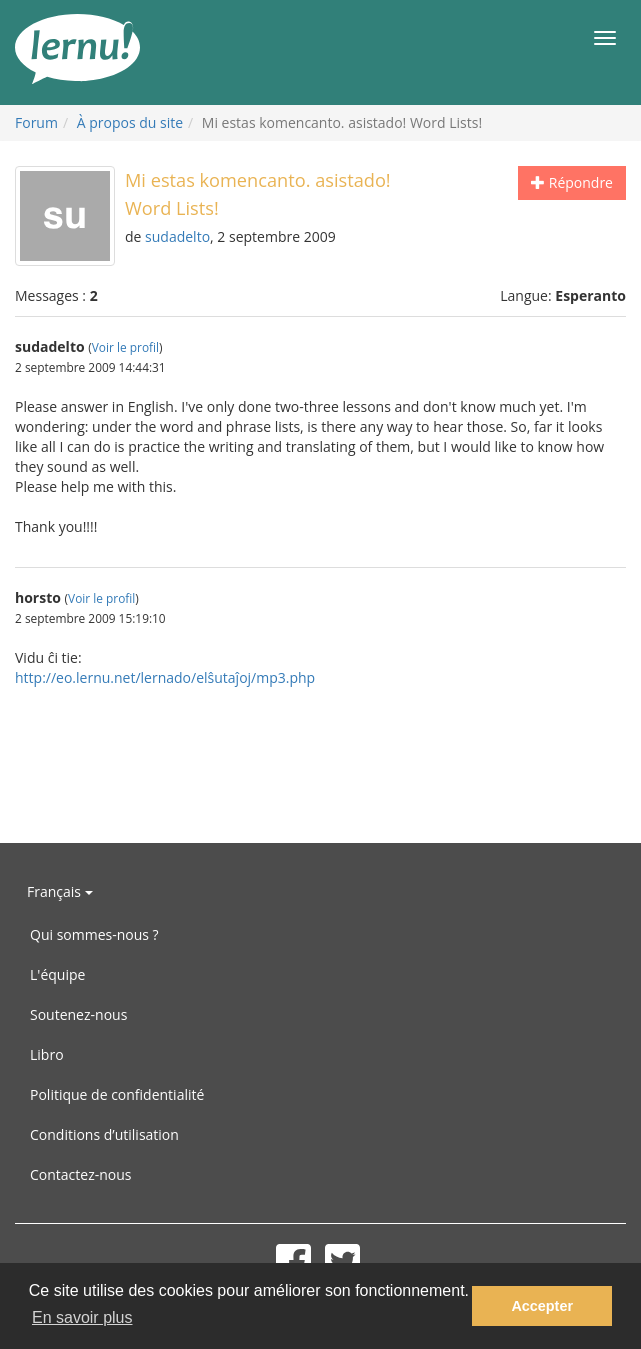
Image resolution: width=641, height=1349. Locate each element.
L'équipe (57, 974)
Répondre (572, 182)
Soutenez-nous (78, 1014)
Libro (47, 1054)
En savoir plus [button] (82, 1317)
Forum (36, 122)
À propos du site (130, 122)
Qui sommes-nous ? (94, 934)
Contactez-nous (81, 1174)
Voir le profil (125, 347)
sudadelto (177, 236)
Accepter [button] (542, 1306)
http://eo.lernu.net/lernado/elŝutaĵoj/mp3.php (165, 677)
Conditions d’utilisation (104, 1134)
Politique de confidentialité (117, 1094)
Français (60, 891)
